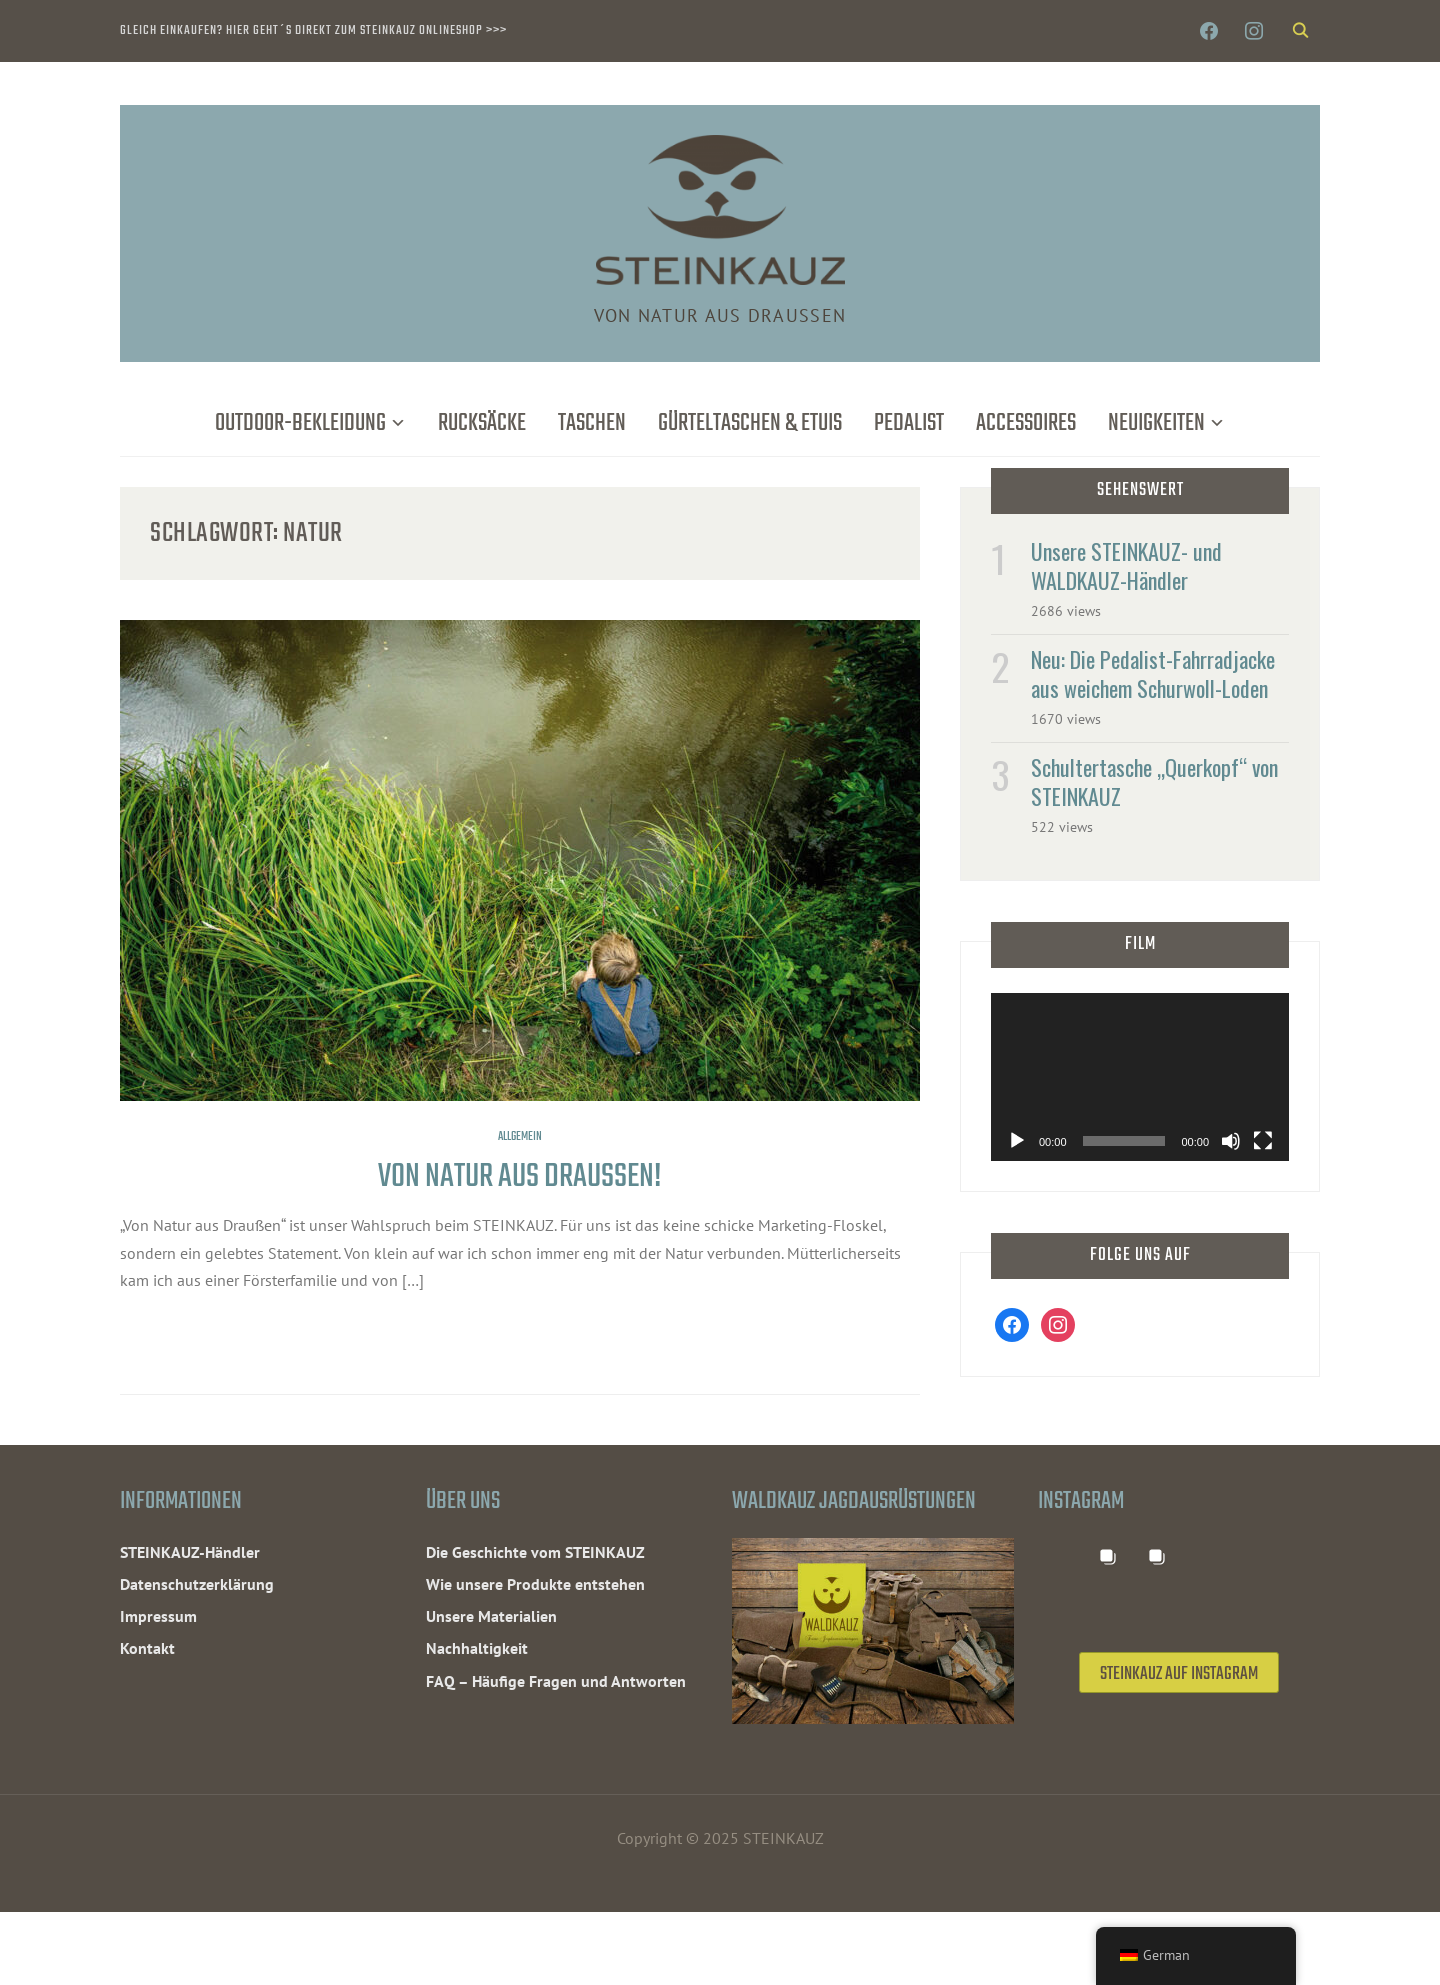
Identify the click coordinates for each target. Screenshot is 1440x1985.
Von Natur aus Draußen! (520, 1177)
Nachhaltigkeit (477, 1648)
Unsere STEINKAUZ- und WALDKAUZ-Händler (1126, 565)
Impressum (158, 1616)
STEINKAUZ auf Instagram (1179, 1770)
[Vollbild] (1263, 1141)
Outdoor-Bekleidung (300, 423)
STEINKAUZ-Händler (190, 1552)
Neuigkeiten (1156, 423)
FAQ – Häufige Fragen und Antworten (556, 1681)
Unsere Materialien (491, 1616)
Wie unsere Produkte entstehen (535, 1584)
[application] (1140, 1077)
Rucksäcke (482, 423)
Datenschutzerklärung (197, 1584)
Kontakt (147, 1648)
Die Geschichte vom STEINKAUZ (535, 1552)
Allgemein (520, 1137)
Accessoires (1026, 423)
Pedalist (909, 423)
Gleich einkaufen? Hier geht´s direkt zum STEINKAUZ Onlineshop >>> (313, 30)
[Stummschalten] (1231, 1141)
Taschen (592, 423)
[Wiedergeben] (1017, 1141)
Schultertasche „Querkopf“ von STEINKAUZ (1154, 781)
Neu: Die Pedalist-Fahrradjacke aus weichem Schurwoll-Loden (1153, 673)
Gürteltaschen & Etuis (750, 423)
